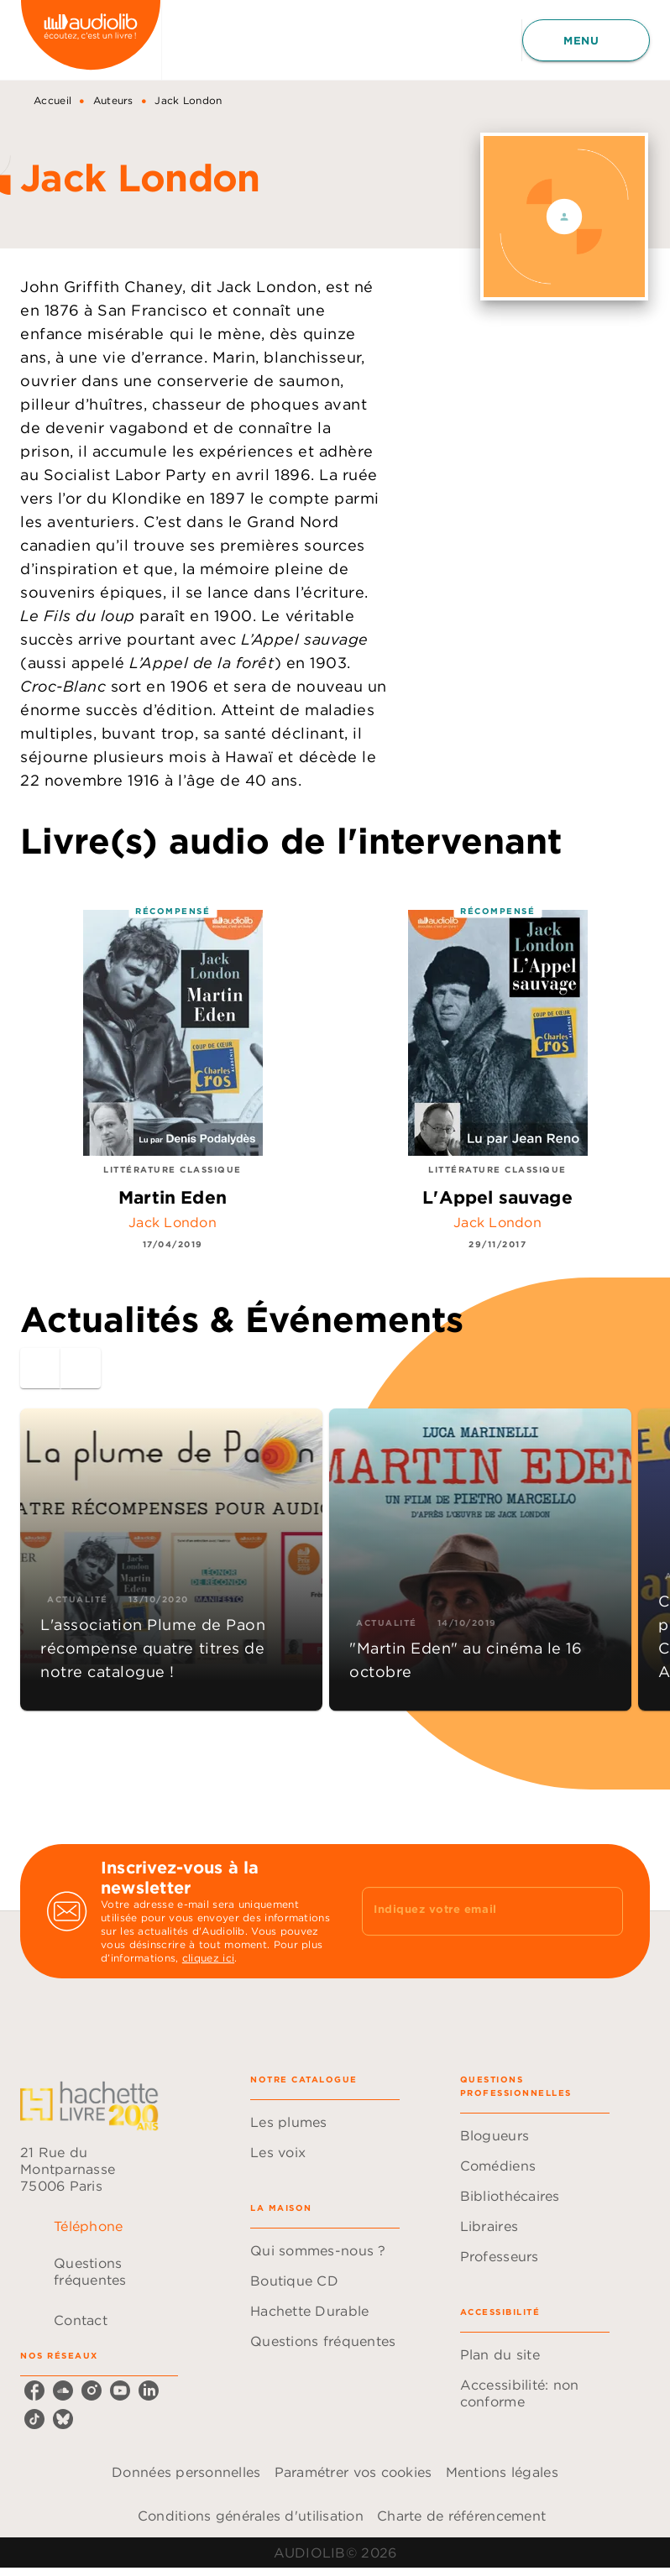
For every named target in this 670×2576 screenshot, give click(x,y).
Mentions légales (502, 2472)
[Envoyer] (603, 1911)
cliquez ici (208, 1958)
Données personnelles (186, 2472)
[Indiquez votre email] (471, 1911)
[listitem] (34, 2390)
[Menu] (586, 40)
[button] (171, 1559)
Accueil (52, 100)
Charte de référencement (461, 2515)
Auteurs (113, 100)
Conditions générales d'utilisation (251, 2515)
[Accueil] (90, 40)
